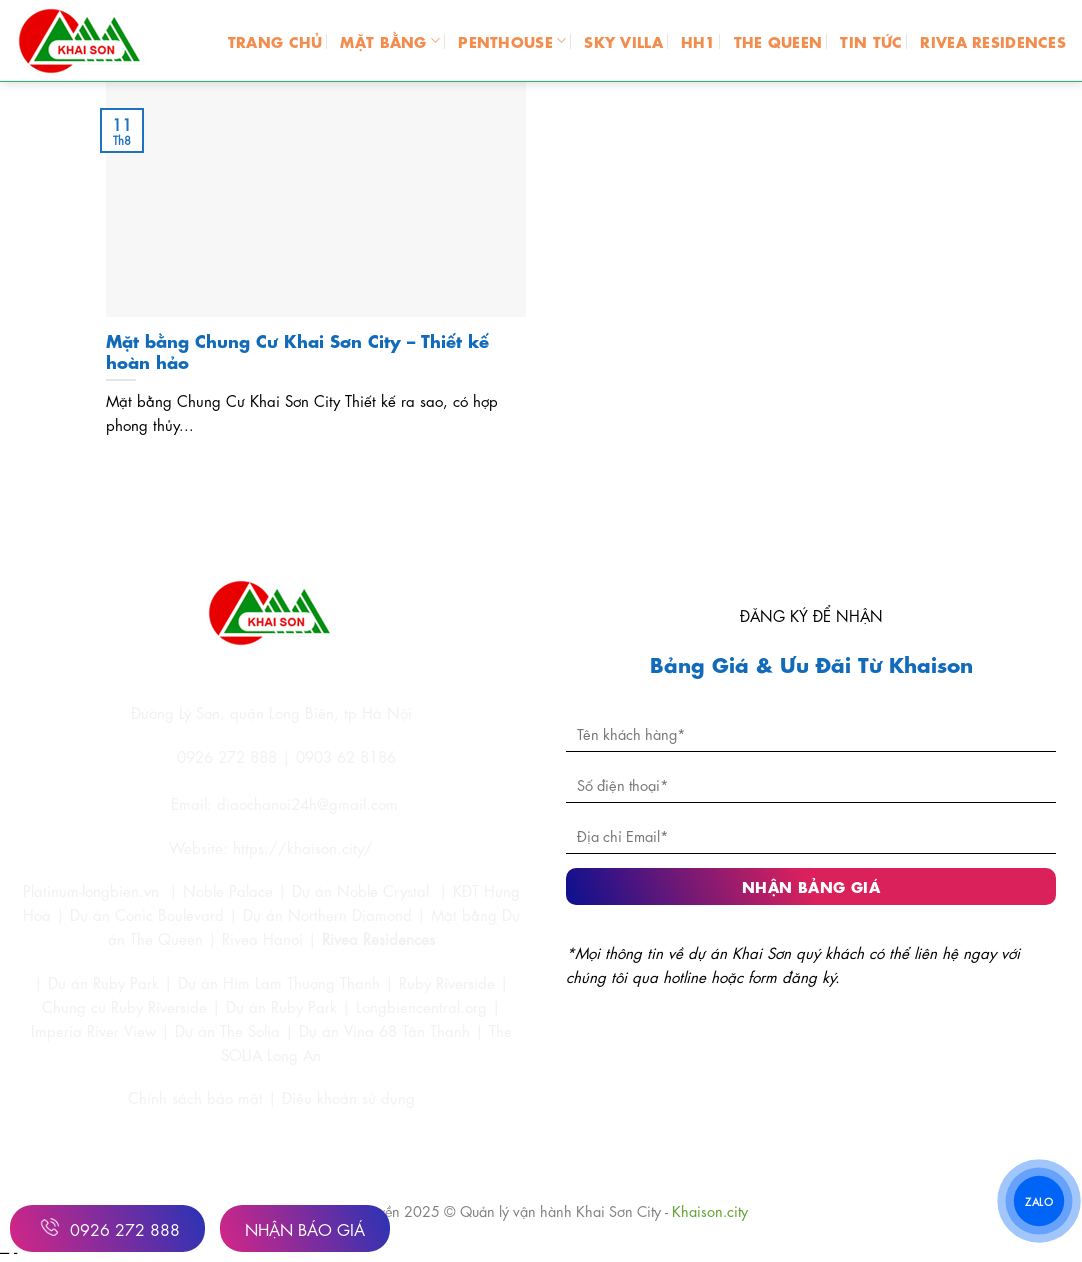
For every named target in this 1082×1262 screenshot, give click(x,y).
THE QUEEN (778, 40)
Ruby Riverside (447, 982)
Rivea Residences (378, 938)
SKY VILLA (623, 40)
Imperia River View (93, 1030)
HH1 (698, 40)
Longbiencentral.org (421, 1006)
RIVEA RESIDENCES (993, 40)
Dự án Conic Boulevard (147, 914)
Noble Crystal (383, 890)
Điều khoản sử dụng (348, 1097)
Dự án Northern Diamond (327, 914)
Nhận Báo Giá (305, 1228)
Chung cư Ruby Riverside (124, 1006)
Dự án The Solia (227, 1030)
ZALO (1039, 1200)
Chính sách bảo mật (198, 1097)
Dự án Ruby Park (103, 982)
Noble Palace (228, 890)
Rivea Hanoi (262, 938)
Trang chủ (275, 40)
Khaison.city (710, 1210)
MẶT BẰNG (390, 40)
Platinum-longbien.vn (91, 890)
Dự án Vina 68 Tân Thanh (384, 1030)
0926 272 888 (107, 1227)
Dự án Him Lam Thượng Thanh (279, 982)
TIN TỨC (871, 40)
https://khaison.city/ (303, 847)
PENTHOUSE (512, 40)
